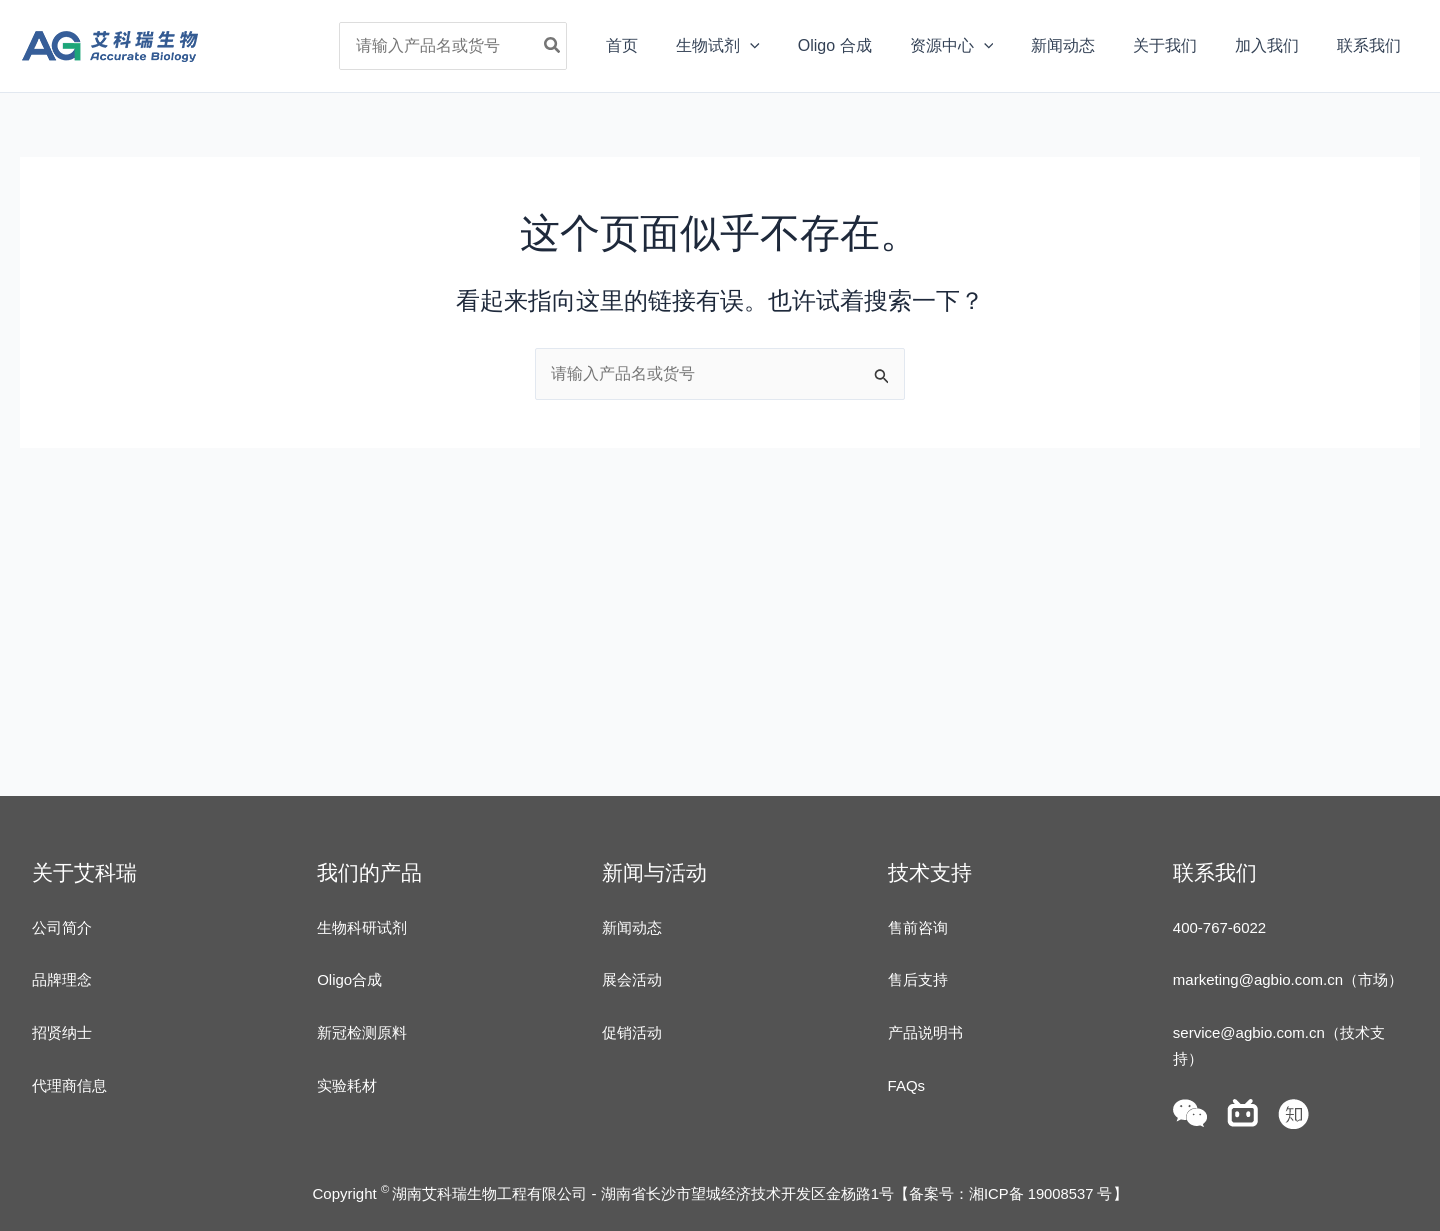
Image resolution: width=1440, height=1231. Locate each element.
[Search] (601, 46)
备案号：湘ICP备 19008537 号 (1010, 1193)
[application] (789, 46)
